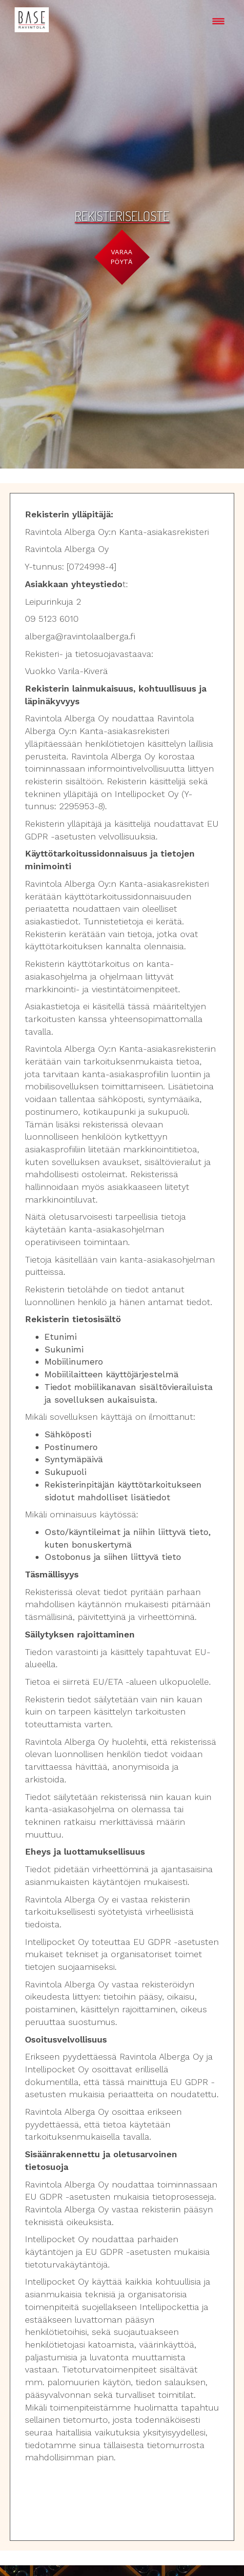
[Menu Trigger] (218, 20)
